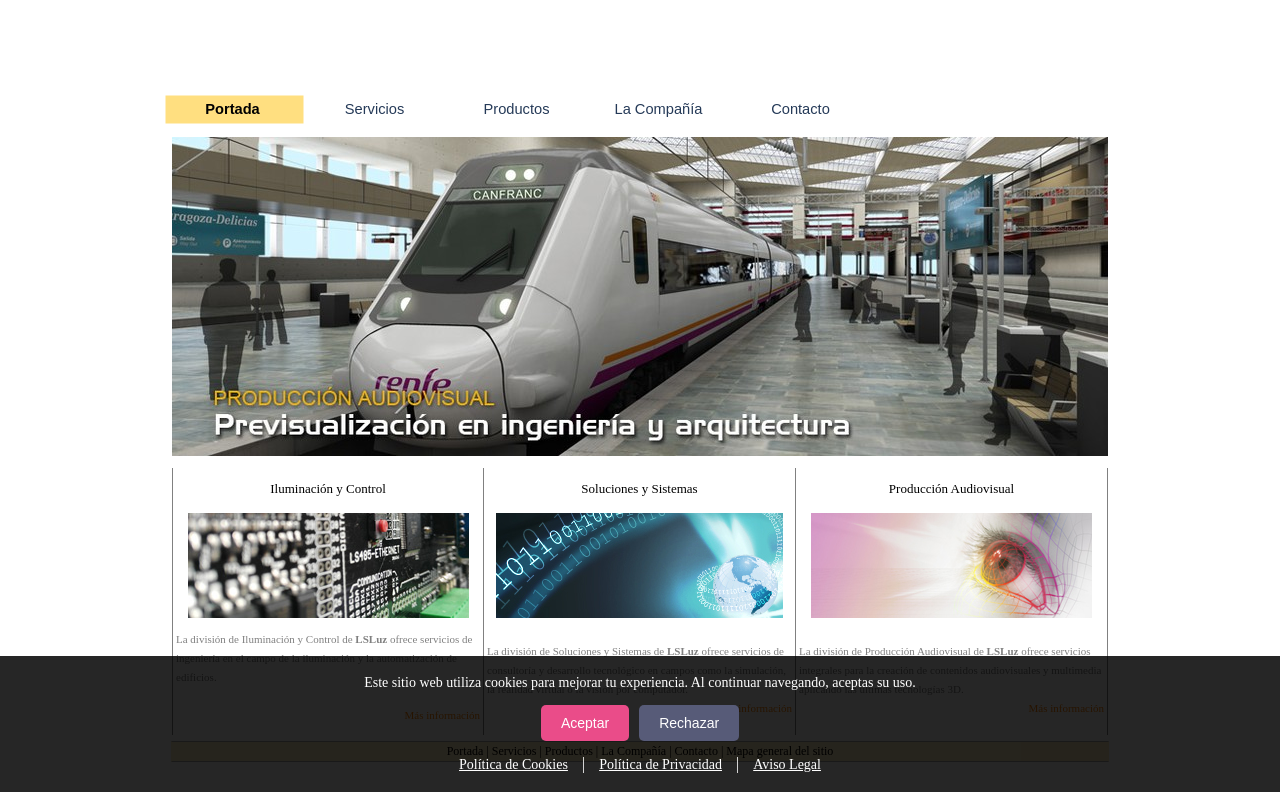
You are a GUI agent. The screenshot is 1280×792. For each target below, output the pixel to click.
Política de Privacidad (660, 764)
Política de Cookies (513, 764)
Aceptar (585, 723)
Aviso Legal (787, 764)
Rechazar (689, 723)
